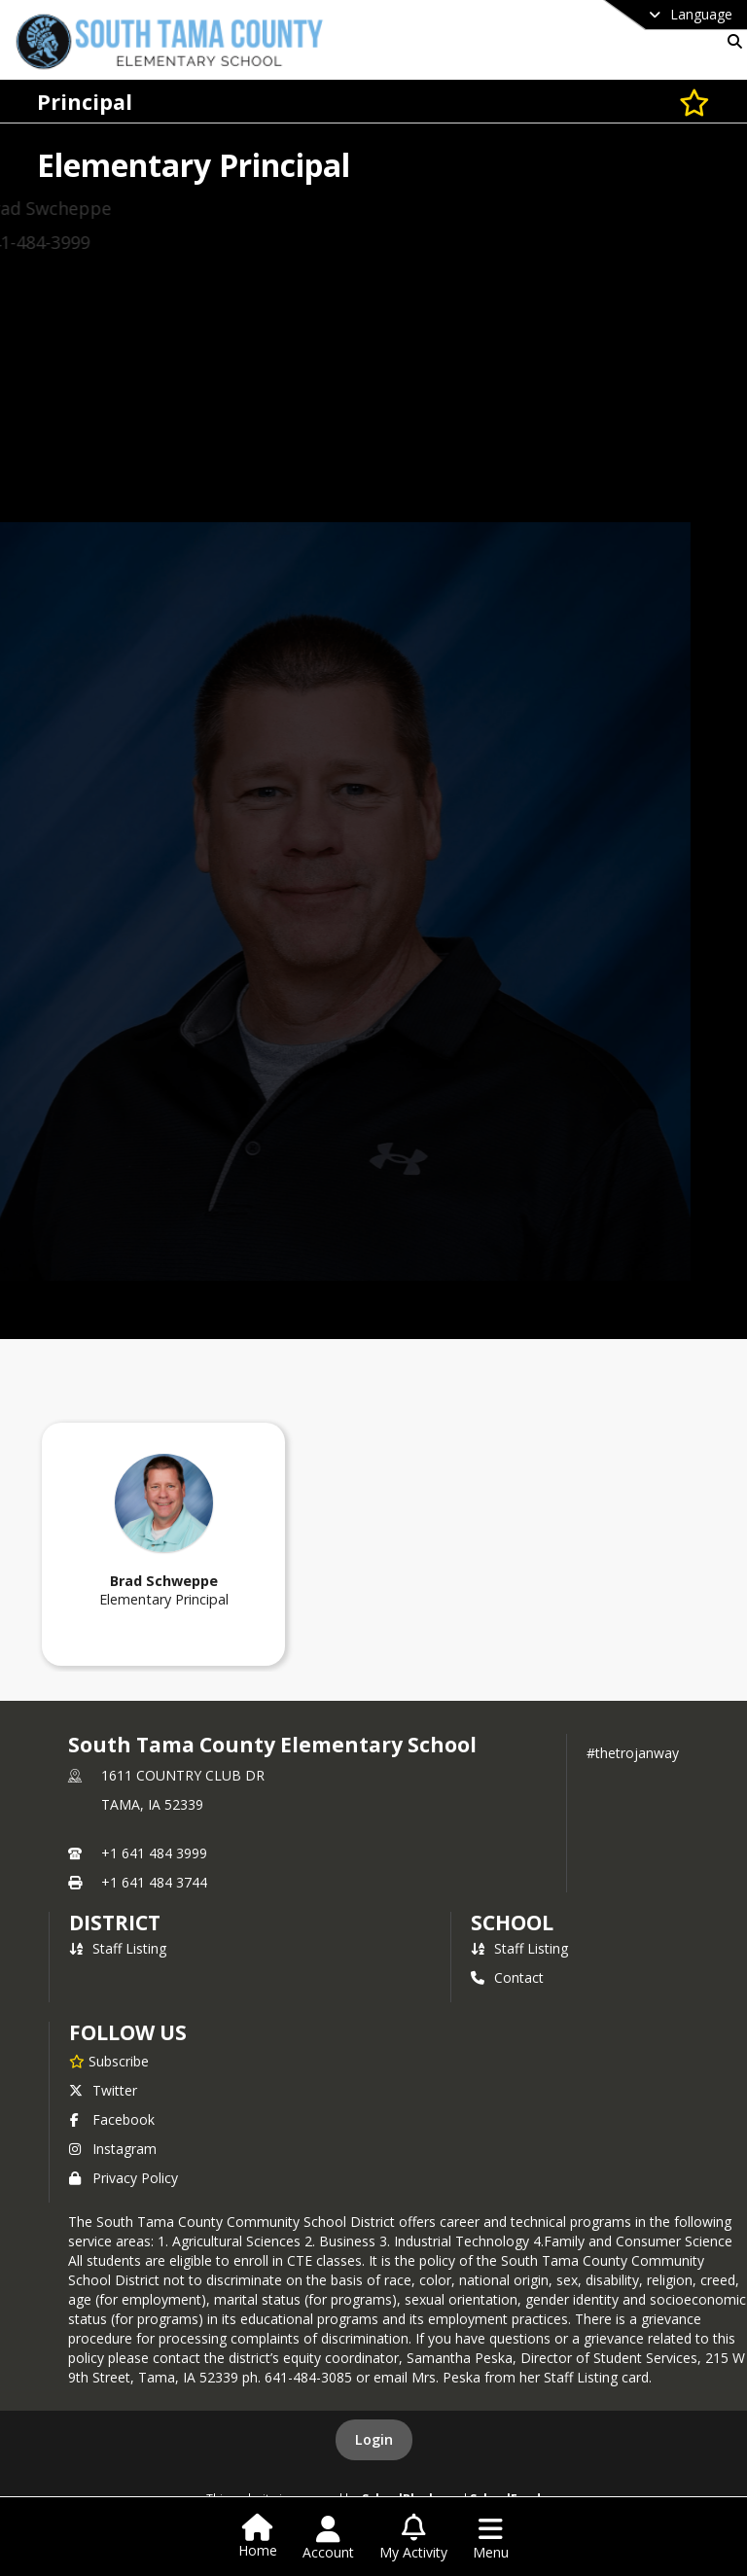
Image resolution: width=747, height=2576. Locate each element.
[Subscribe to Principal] (694, 102)
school (512, 1922)
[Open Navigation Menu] (491, 2538)
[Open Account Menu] (328, 2538)
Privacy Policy (123, 2178)
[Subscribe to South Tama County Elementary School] (109, 2060)
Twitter (103, 2090)
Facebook (112, 2119)
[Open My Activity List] (413, 2538)
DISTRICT (114, 1922)
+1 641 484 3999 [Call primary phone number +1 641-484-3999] (154, 1853)
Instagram (113, 2148)
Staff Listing (117, 1948)
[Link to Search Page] (731, 41)
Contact (507, 1977)
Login (374, 2439)
